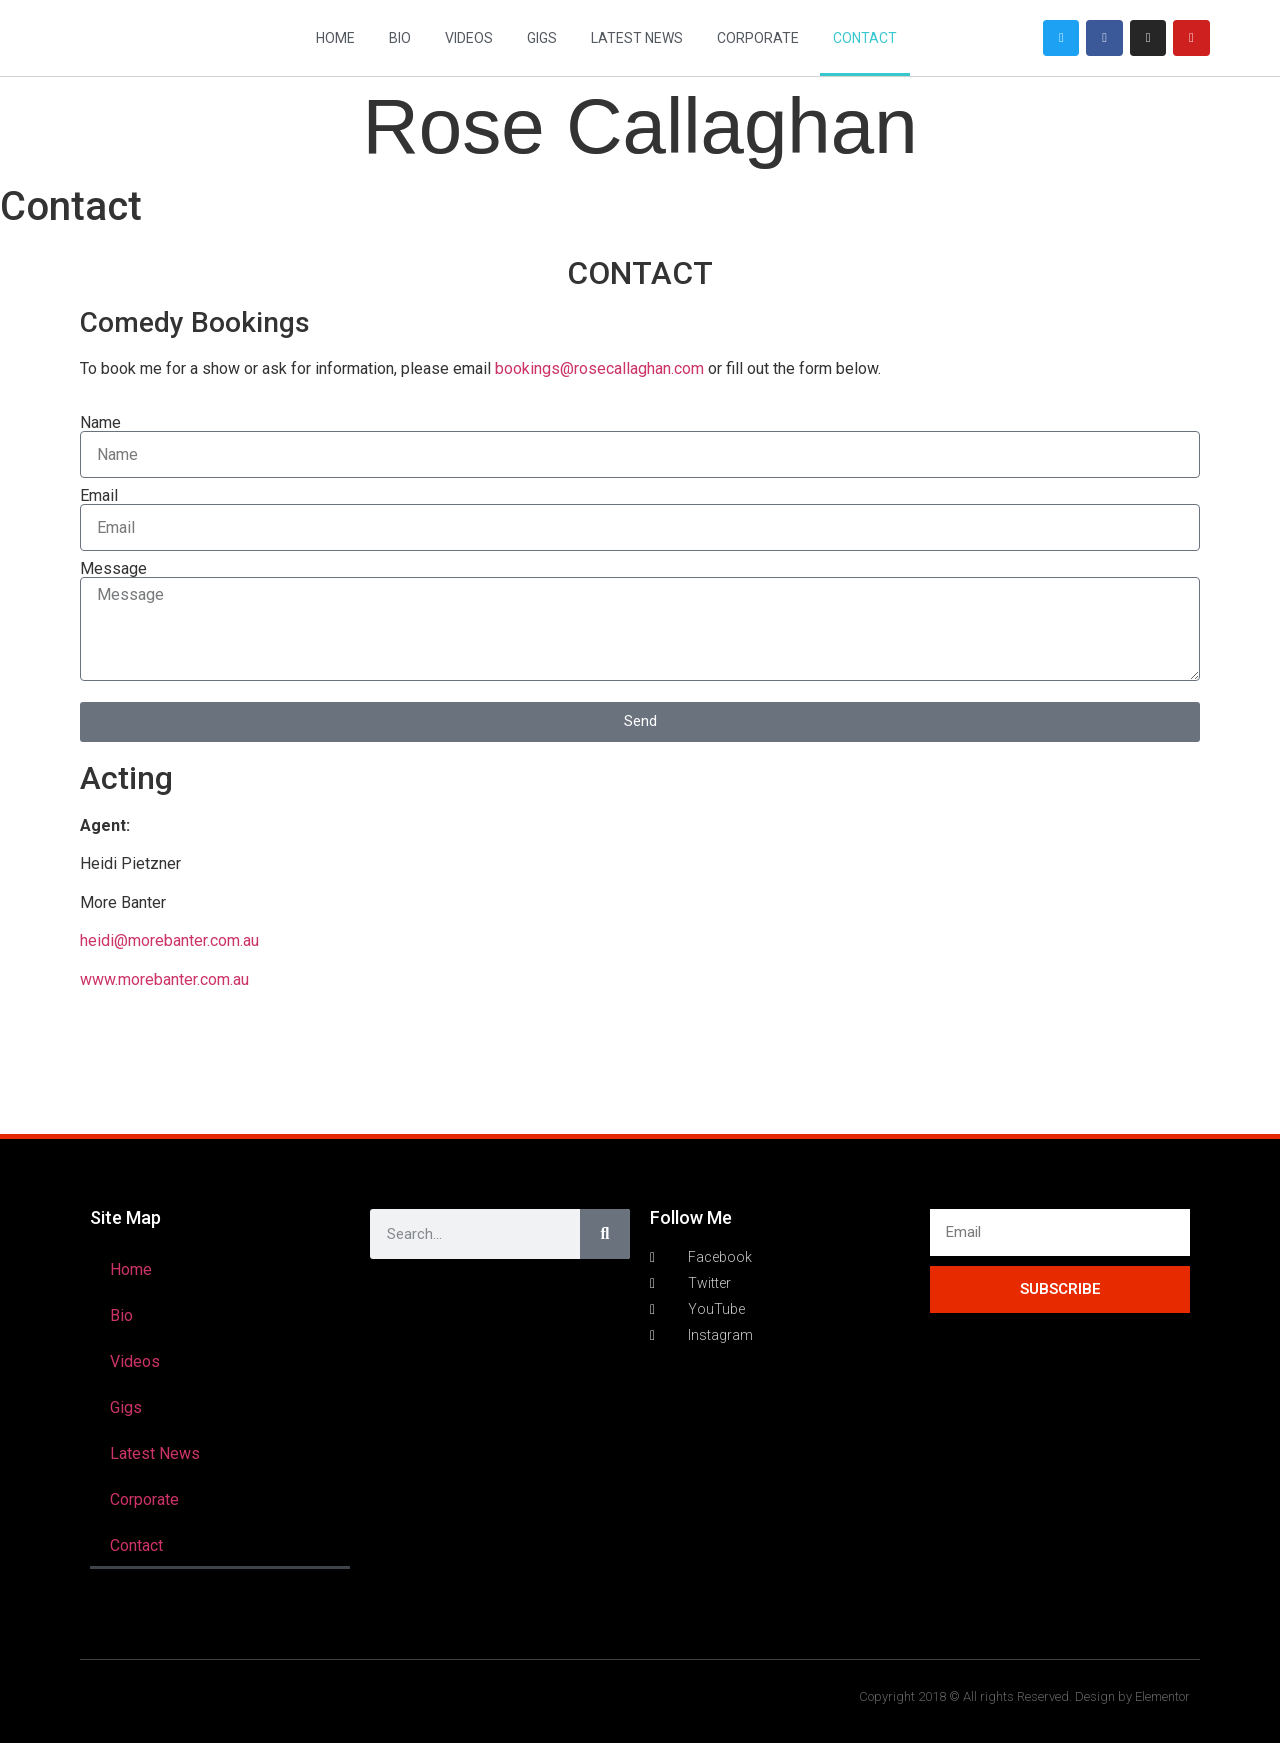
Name (100, 423)
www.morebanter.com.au (164, 979)
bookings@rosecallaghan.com (599, 368)
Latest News (637, 38)
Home (335, 38)
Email (99, 496)
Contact (865, 38)
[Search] (605, 1234)
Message (113, 569)
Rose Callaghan (639, 126)
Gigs (542, 38)
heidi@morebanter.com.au (169, 940)
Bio (400, 38)
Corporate (758, 38)
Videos (469, 38)
